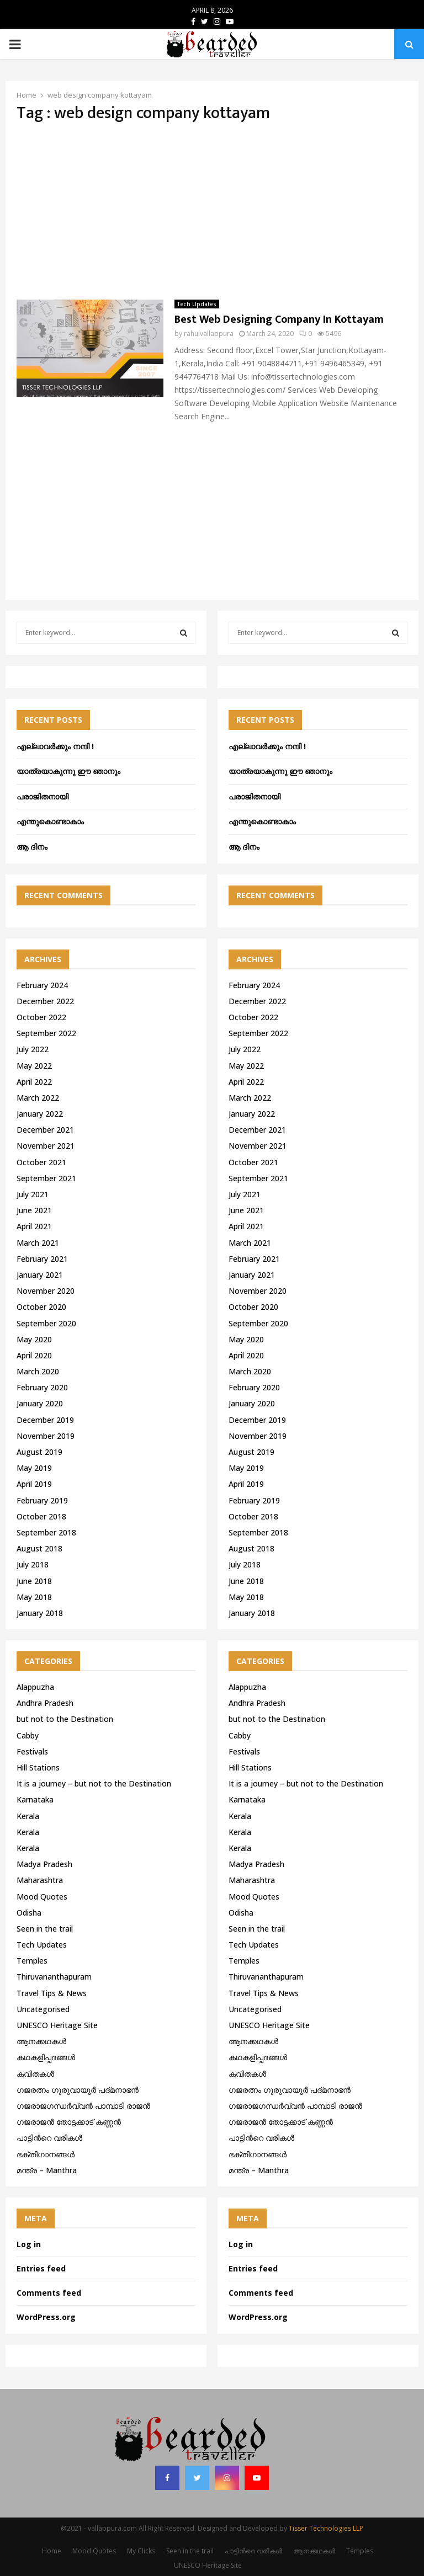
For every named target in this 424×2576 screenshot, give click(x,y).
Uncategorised (43, 2009)
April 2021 (34, 1226)
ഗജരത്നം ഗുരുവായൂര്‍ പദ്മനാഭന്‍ (78, 2089)
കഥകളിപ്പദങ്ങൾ (46, 2057)
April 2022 (34, 1081)
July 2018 (33, 1564)
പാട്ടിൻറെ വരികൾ (49, 2137)
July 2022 (33, 1049)
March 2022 (38, 1097)
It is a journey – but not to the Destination (94, 1783)
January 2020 (40, 1403)
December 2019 (45, 1420)
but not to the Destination (65, 1719)
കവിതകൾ (35, 2073)
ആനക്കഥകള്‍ (41, 2041)
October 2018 (41, 1516)
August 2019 (39, 1452)
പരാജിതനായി (42, 796)
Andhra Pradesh (45, 1703)
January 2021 (40, 1275)
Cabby (28, 1735)
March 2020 (38, 1371)
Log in (29, 2244)
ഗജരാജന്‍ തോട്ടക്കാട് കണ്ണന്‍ (69, 2121)
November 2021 (46, 1145)
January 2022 (40, 1113)
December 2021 (45, 1129)
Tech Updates (196, 304)
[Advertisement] (212, 211)
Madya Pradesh (44, 1864)
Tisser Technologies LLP (326, 2528)
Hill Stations (38, 1767)
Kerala (28, 1816)
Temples (32, 1960)
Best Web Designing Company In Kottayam (279, 319)
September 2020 (46, 1323)
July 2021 (33, 1194)
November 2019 (46, 1436)
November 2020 (46, 1291)
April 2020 (34, 1355)
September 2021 (46, 1178)
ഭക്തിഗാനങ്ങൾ (46, 2154)
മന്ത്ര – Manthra (47, 2170)
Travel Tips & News (52, 1993)
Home (51, 2551)
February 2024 (42, 985)
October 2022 (41, 1017)
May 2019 (34, 1468)
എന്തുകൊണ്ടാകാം (50, 821)
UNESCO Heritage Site (57, 2025)
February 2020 (42, 1387)
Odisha (29, 1912)
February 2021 (42, 1259)
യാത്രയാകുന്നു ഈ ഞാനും (68, 771)
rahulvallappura (209, 333)
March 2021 (38, 1243)
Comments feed (49, 2292)
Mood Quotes (42, 1896)
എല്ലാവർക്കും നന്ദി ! (55, 746)
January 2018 (40, 1613)
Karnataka (35, 1799)
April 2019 (34, 1484)
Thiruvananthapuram (54, 1976)
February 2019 (42, 1500)
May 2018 (34, 1597)
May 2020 (34, 1339)
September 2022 (46, 1033)
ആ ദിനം (32, 846)
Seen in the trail (45, 1928)
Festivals (32, 1751)
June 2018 (34, 1581)
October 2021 (41, 1162)
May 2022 (34, 1065)
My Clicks (141, 2551)
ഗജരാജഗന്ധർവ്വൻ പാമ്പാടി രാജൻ (83, 2105)
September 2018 (46, 1532)
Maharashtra (40, 1880)
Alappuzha (35, 1687)
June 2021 (34, 1210)
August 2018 (39, 1548)
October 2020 (41, 1307)
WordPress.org (46, 2317)
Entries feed (41, 2268)
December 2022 (45, 1001)
